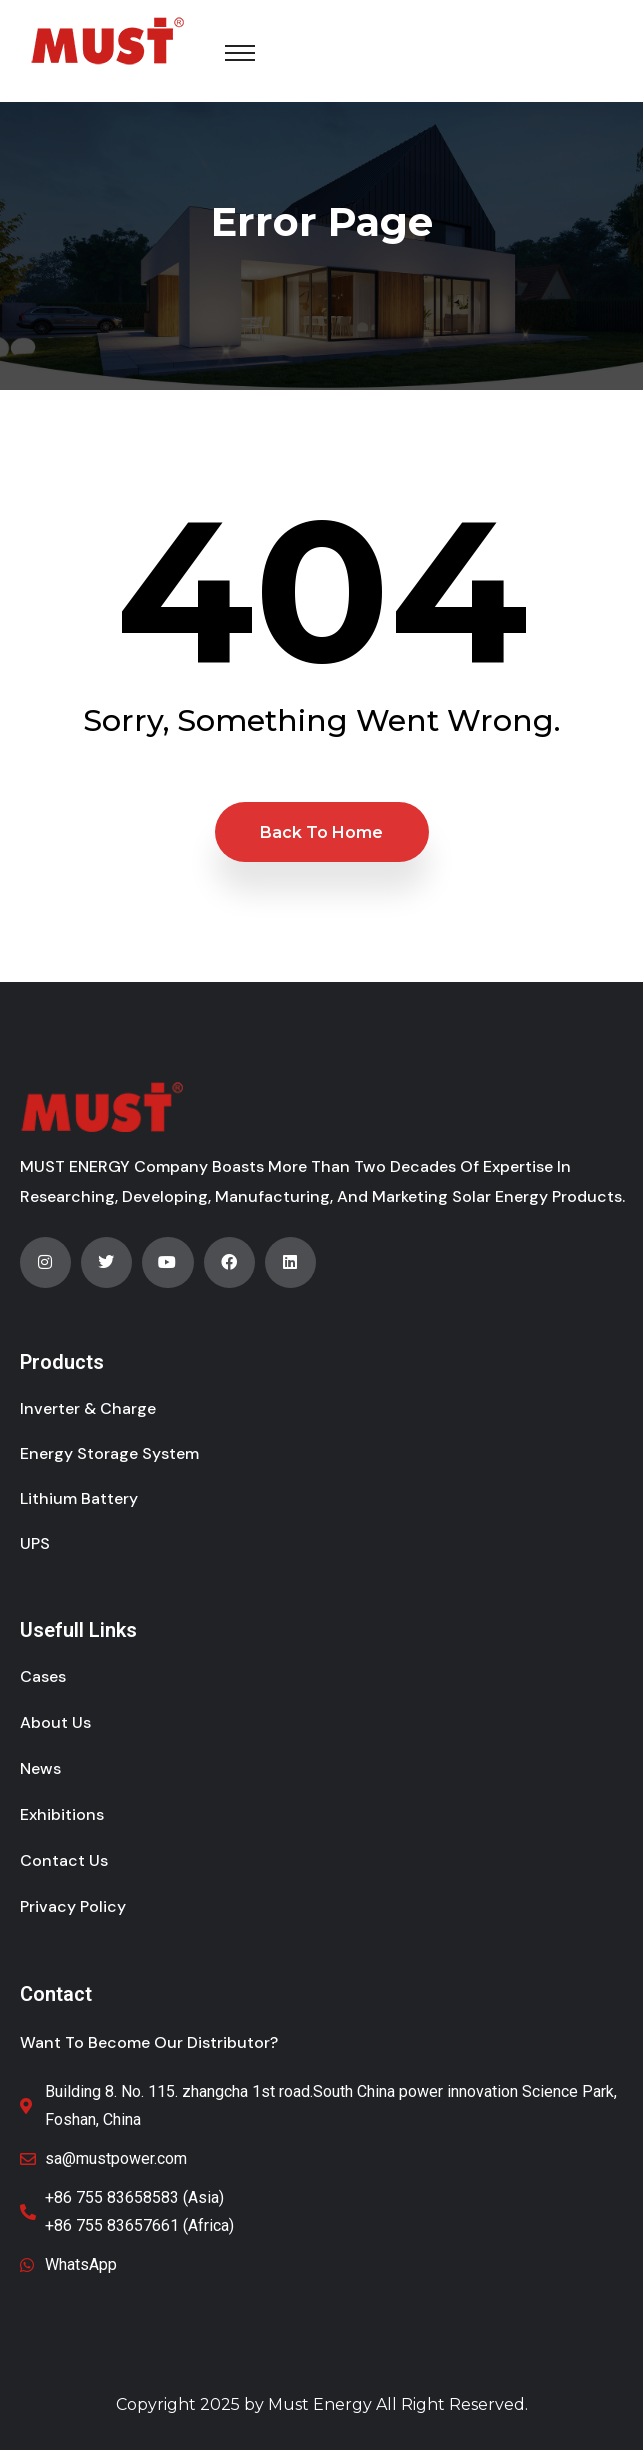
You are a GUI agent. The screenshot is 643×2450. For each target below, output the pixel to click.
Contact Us (64, 1860)
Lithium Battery (79, 1498)
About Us (55, 1722)
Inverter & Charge (88, 1408)
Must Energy (320, 2404)
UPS (35, 1543)
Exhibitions (62, 1814)
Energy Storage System (109, 1453)
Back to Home (321, 832)
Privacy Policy (73, 1906)
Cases (43, 1676)
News (40, 1768)
